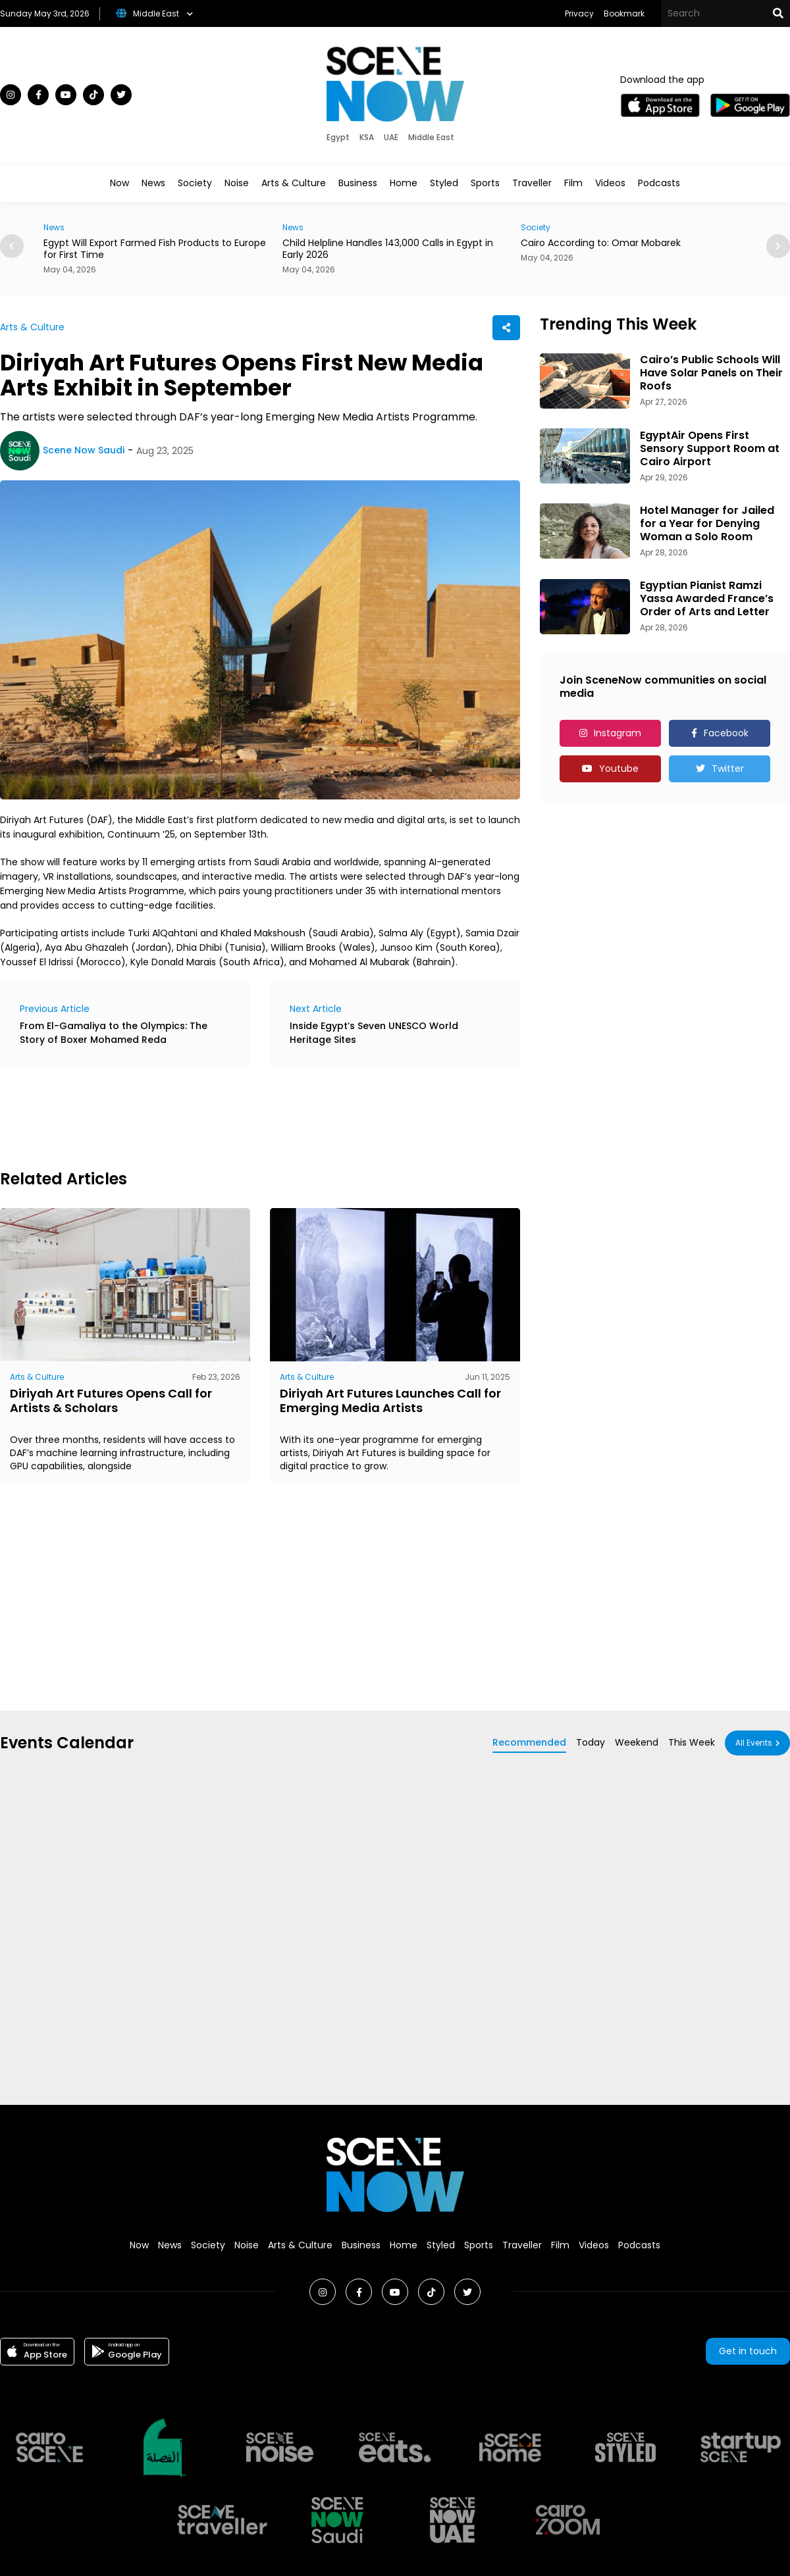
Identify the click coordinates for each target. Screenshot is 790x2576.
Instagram (617, 733)
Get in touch (748, 2351)
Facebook (726, 733)
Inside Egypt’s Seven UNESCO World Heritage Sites (374, 1032)
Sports (485, 183)
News (153, 183)
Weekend (636, 1742)
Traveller (532, 183)
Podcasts (659, 183)
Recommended (529, 1742)
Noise (236, 183)
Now (119, 183)
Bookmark (624, 13)
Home (403, 183)
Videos (610, 183)
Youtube (619, 768)
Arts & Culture (293, 183)
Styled (444, 183)
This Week (691, 1742)
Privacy (579, 13)
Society (195, 183)
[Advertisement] (239, 1116)
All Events (753, 1742)
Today (590, 1742)
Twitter (728, 768)
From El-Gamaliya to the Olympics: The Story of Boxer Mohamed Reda (113, 1032)
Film (573, 183)
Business (357, 183)
